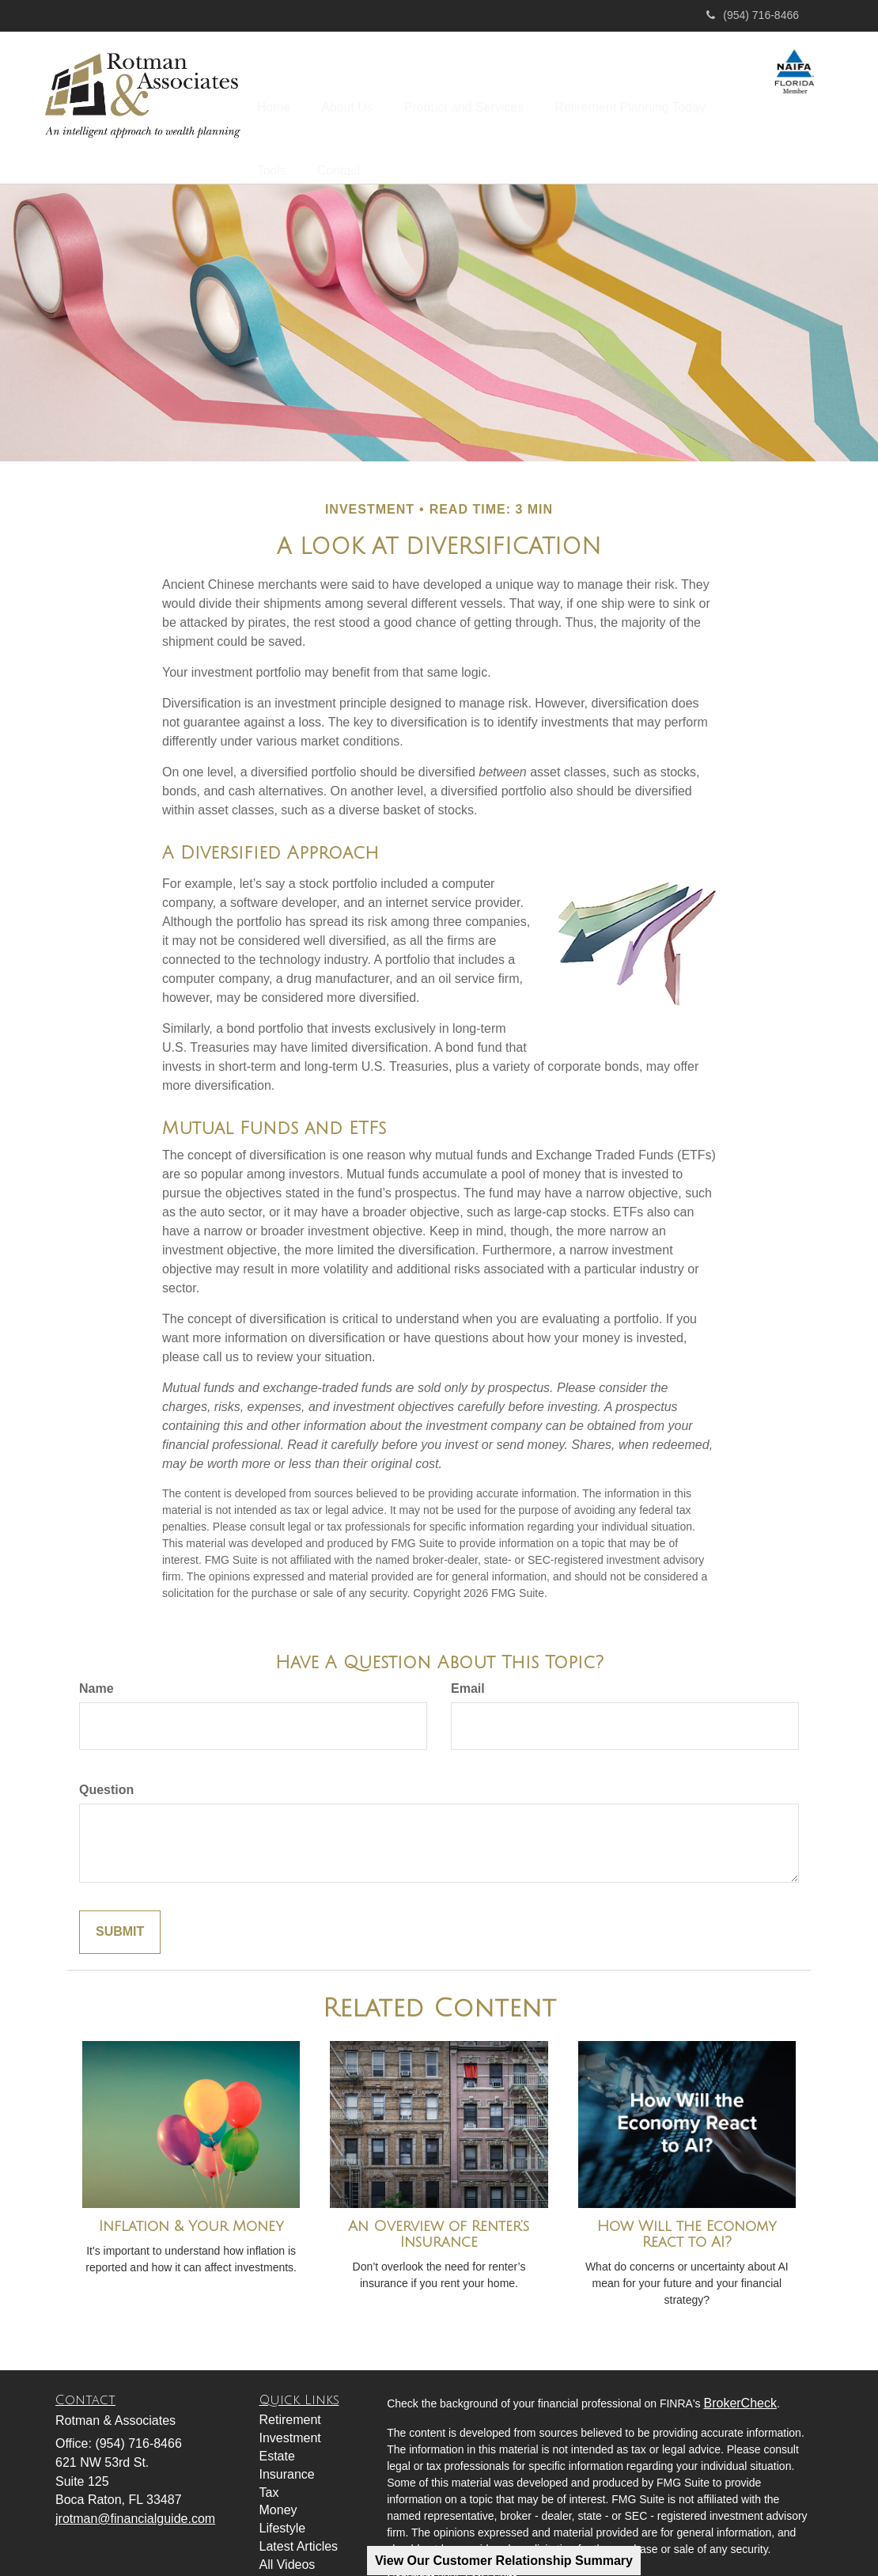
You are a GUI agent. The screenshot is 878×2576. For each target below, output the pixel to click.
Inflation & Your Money (191, 2187)
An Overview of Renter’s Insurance (438, 2194)
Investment (290, 2398)
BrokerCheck (739, 2362)
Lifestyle (282, 2488)
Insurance (287, 2434)
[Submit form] (120, 1892)
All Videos (287, 2525)
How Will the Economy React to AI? (687, 2194)
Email (468, 1649)
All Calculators (299, 2543)
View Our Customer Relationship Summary (504, 2560)
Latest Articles (299, 2506)
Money (278, 2470)
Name (96, 1649)
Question (106, 1750)
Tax (269, 2452)
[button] (364, 98)
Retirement (290, 2380)
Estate (277, 2416)
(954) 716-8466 (752, 15)
